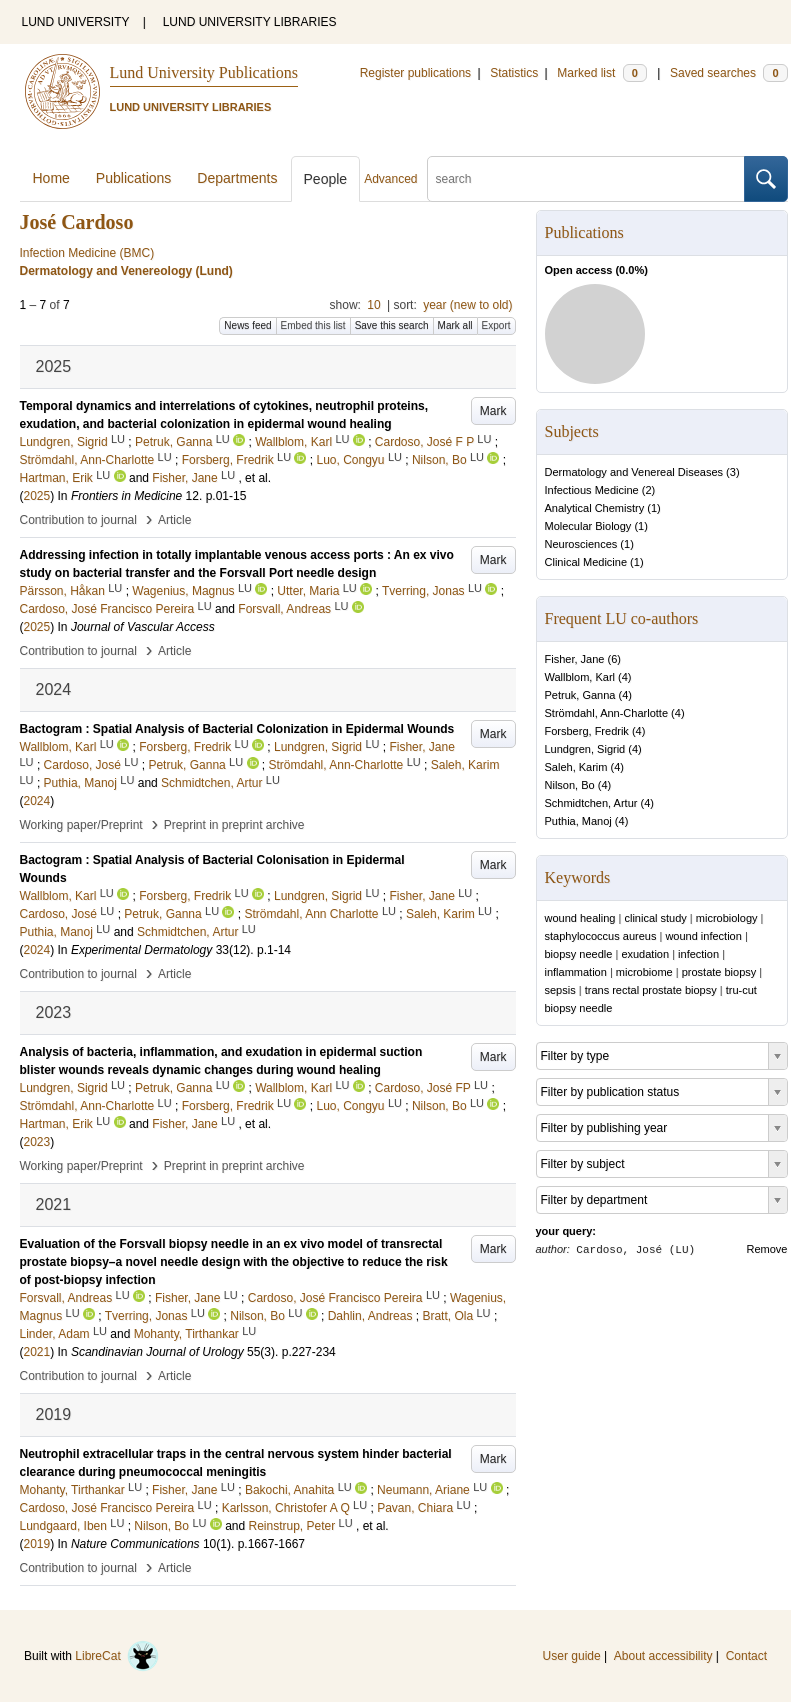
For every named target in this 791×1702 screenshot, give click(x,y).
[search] (586, 179)
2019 (37, 1544)
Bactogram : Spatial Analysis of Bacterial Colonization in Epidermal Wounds (237, 729)
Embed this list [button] (313, 325)
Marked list (601, 73)
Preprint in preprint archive (234, 825)
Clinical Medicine (586, 562)
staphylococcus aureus (601, 936)
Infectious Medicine (592, 490)
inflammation (576, 972)
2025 (37, 496)
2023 (37, 1142)
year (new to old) (467, 305)
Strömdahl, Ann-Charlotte (607, 713)
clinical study (655, 918)
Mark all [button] (455, 325)
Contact (746, 1656)
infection (698, 954)
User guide (572, 1656)
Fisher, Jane (575, 659)
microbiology (727, 918)
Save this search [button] (392, 325)
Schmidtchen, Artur (591, 803)
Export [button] (496, 325)
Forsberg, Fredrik (587, 731)
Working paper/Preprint (81, 825)
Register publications (415, 73)
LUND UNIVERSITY (76, 22)
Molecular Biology (588, 526)
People (326, 179)
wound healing (580, 918)
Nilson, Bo (570, 785)
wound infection (703, 936)
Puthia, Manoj (578, 821)
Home (51, 178)
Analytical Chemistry (595, 508)
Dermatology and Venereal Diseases (634, 472)
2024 (37, 801)
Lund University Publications (204, 72)
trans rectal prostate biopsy (651, 990)
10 (373, 305)
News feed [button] (247, 325)
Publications (134, 178)
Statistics (514, 73)
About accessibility (663, 1656)
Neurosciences (581, 544)
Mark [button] (493, 411)
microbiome (644, 972)
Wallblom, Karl (580, 677)
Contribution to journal (78, 520)
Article (174, 520)
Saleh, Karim (576, 767)
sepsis (560, 990)
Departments (237, 178)
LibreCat (117, 1656)
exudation (645, 954)
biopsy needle (579, 954)
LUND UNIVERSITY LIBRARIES (250, 22)
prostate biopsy (719, 972)
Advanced (390, 179)
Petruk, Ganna (580, 695)
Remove (767, 1249)
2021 (37, 1352)
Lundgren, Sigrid (585, 749)
